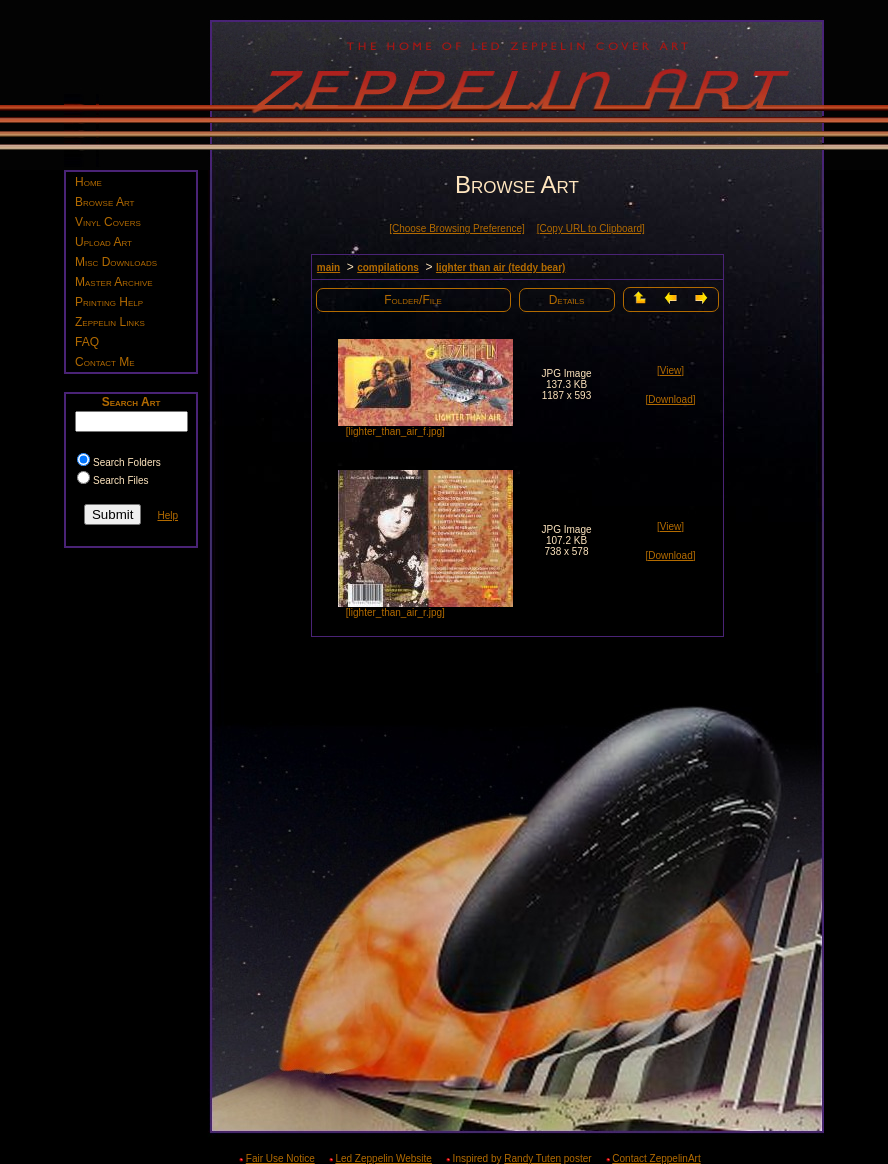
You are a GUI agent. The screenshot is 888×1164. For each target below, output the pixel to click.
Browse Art (104, 202)
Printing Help (109, 302)
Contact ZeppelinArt (656, 1158)
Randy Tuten (532, 1158)
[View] (670, 370)
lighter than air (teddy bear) (500, 267)
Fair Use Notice (280, 1158)
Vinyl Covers (108, 222)
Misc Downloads (116, 262)
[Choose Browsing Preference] (457, 228)
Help (167, 515)
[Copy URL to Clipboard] (591, 228)
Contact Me (105, 362)
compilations (388, 267)
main (328, 267)
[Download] (670, 399)
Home (88, 182)
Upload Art (103, 242)
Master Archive (114, 282)
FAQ (87, 342)
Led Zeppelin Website (383, 1158)
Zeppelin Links (110, 322)
